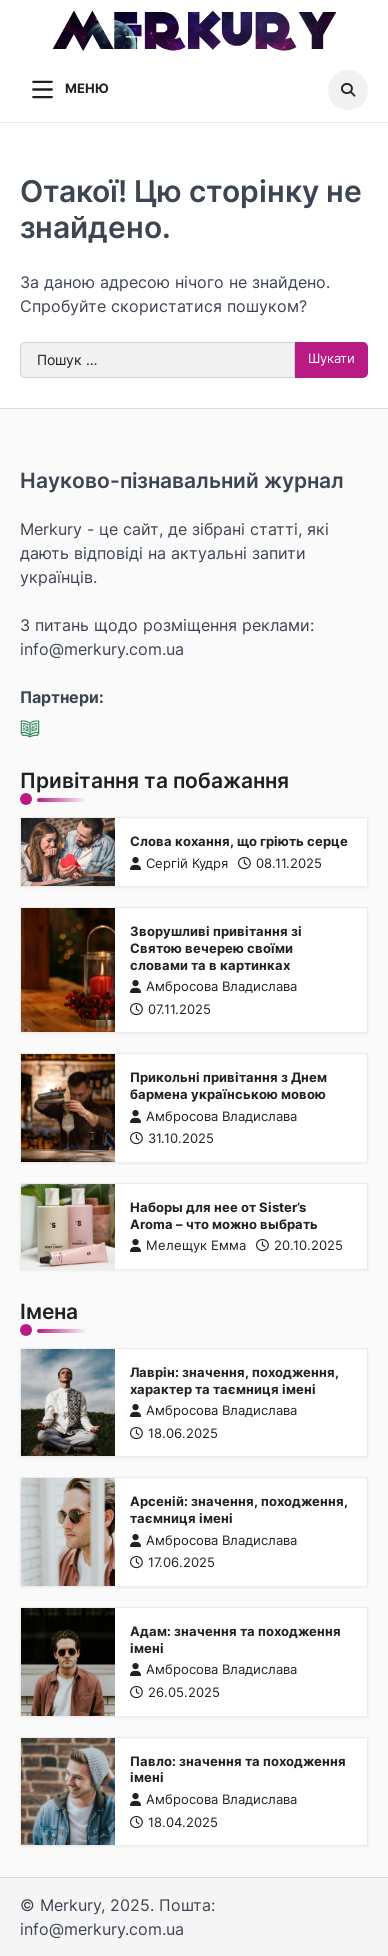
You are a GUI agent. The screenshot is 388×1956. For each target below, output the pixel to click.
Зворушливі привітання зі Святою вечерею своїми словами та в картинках (216, 949)
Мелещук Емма (188, 1246)
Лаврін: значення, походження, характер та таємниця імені (234, 1381)
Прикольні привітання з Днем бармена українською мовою (228, 1087)
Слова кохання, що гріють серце (239, 841)
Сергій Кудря (179, 863)
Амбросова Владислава (213, 987)
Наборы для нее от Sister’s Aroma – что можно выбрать (224, 1217)
